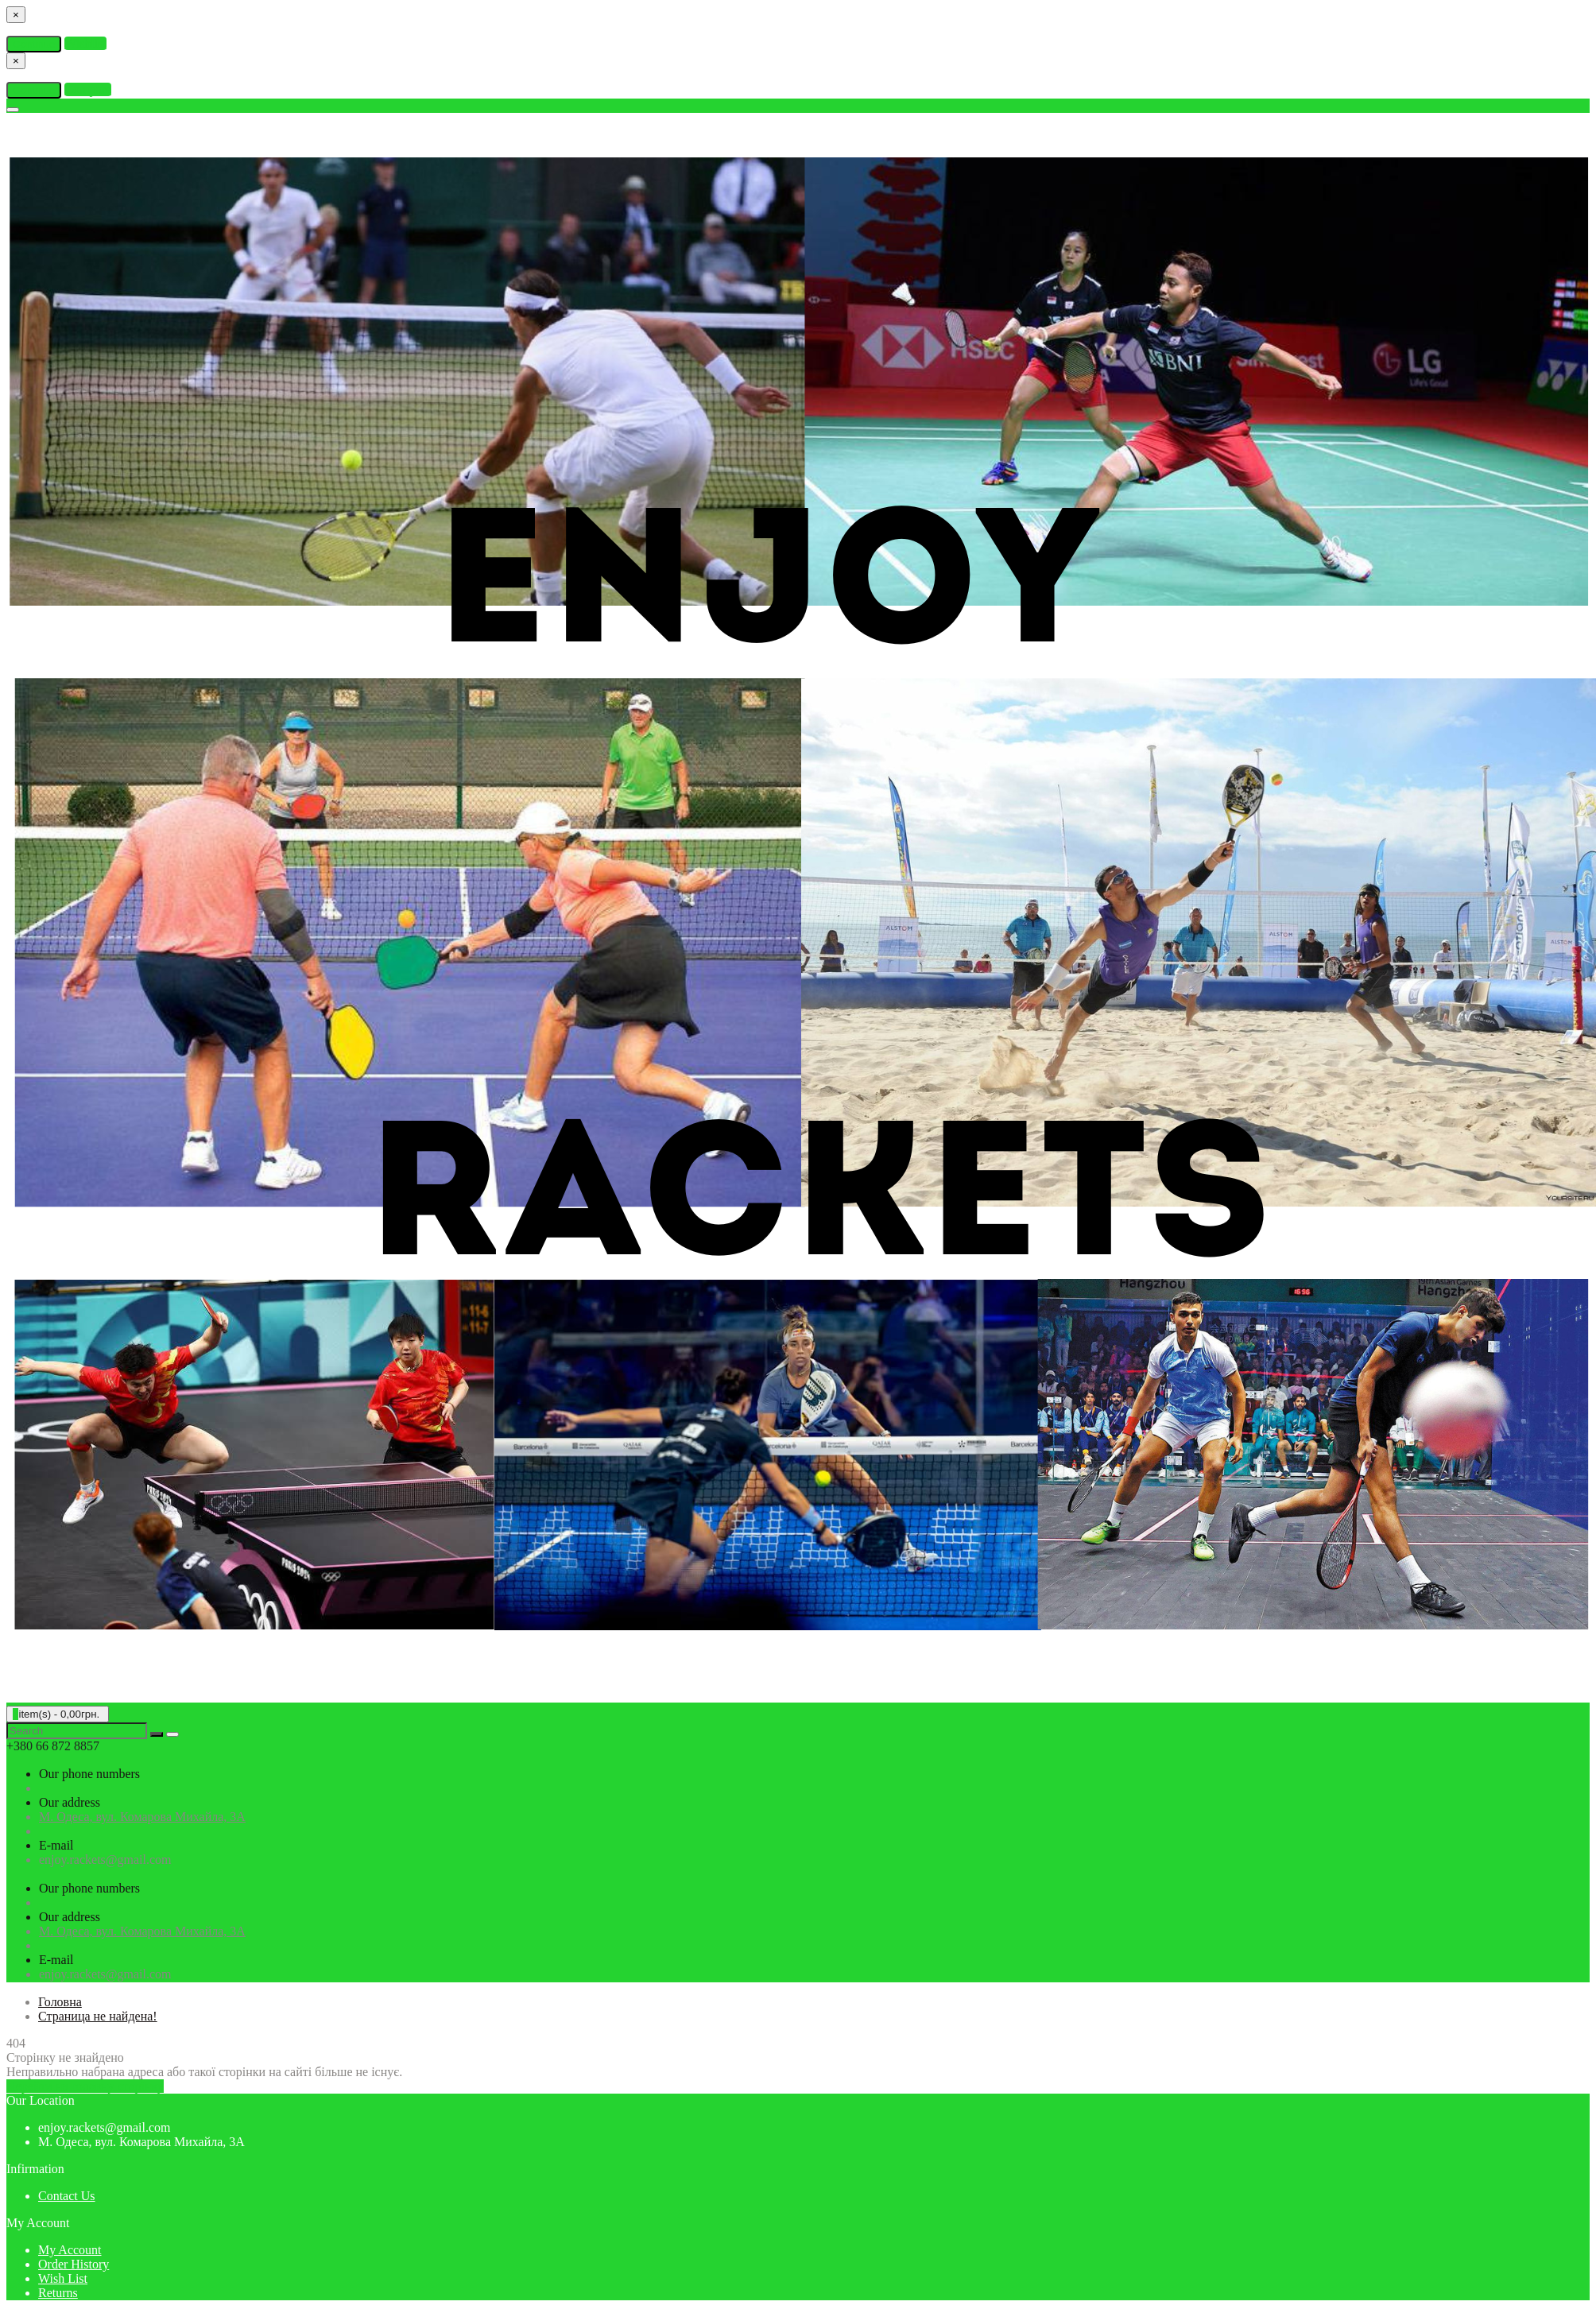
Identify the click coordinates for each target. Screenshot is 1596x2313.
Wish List (62, 2278)
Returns (58, 2292)
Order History (73, 2264)
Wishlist (85, 43)
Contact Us (66, 2196)
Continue (34, 44)
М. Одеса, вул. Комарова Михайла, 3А (142, 1816)
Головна (60, 2002)
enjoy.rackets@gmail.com (105, 1859)
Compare (87, 89)
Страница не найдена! (97, 2016)
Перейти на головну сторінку (85, 2086)
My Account (70, 2250)
